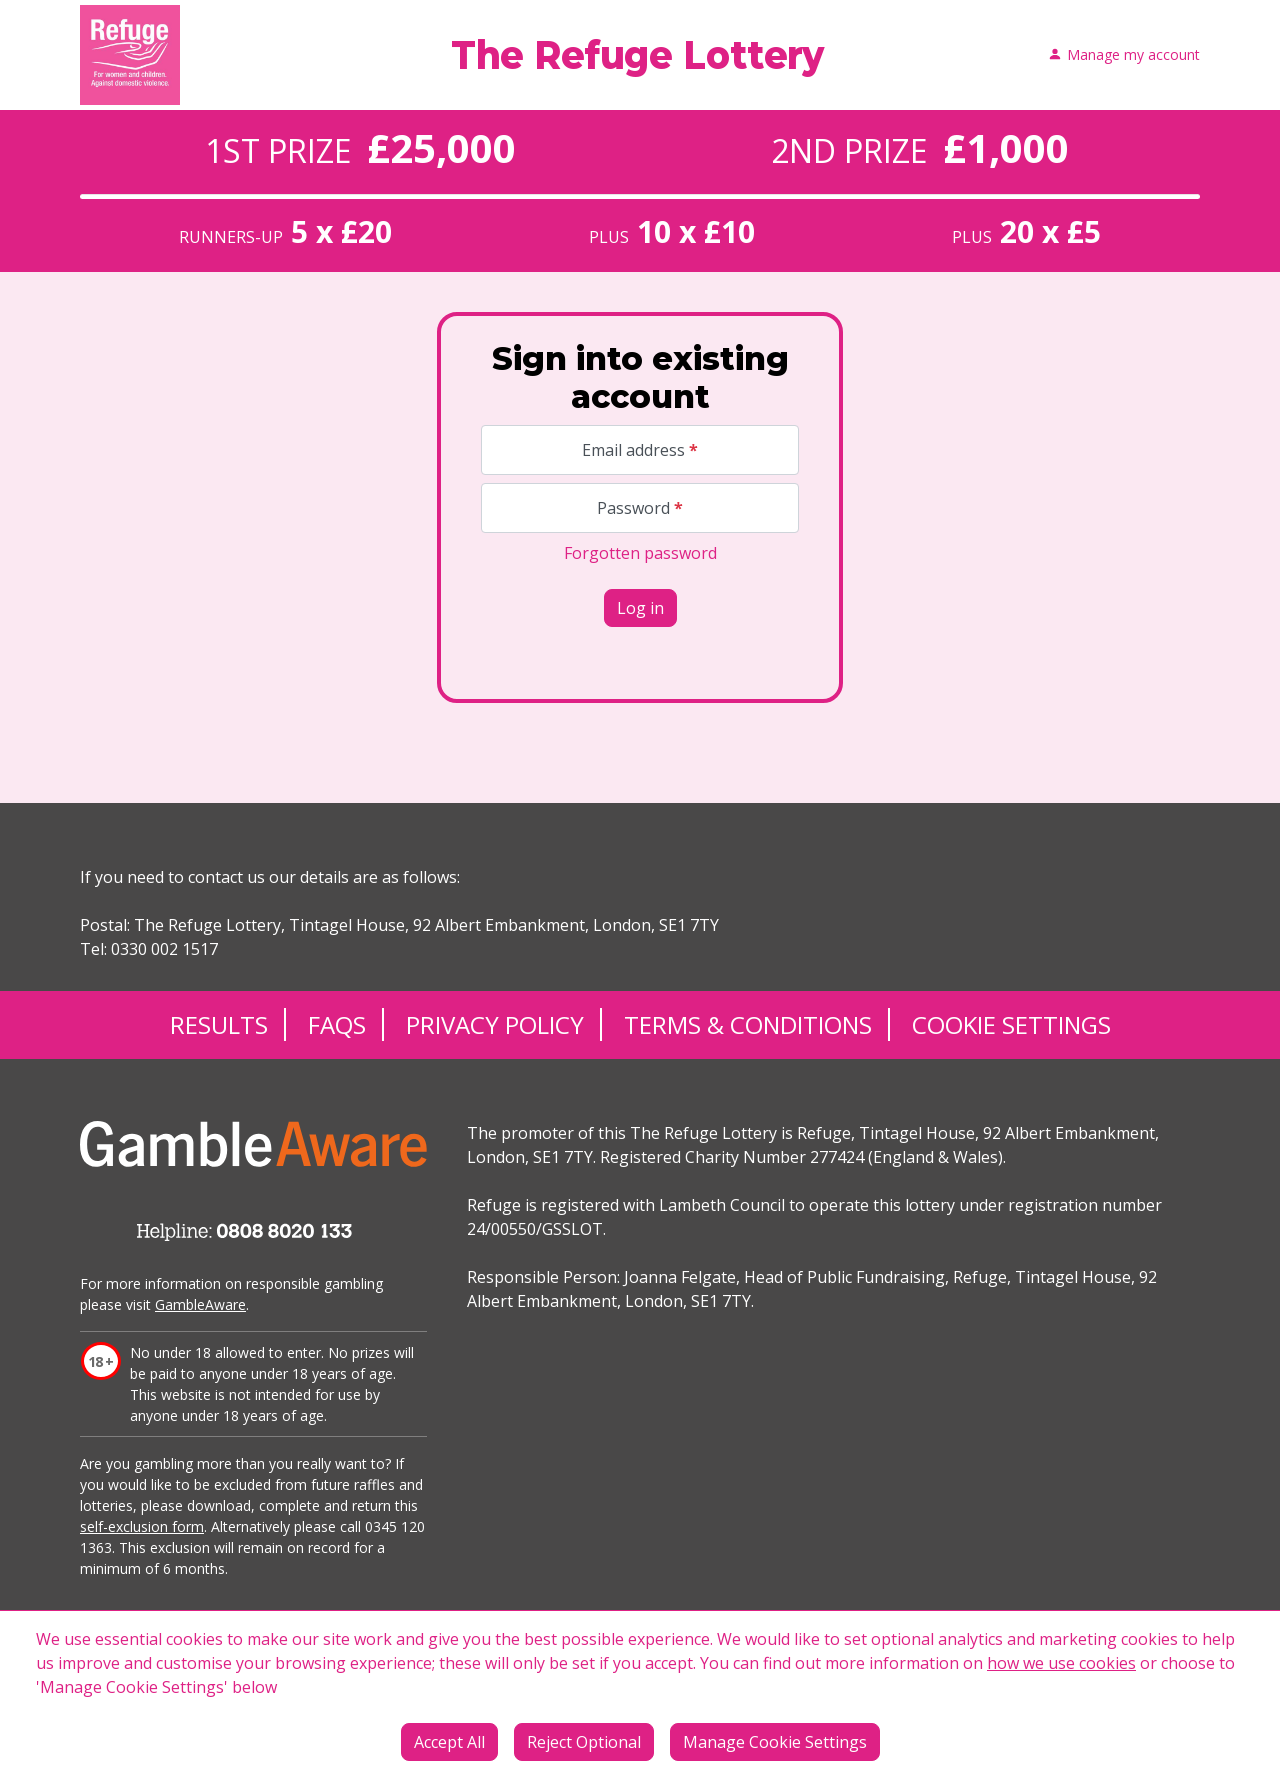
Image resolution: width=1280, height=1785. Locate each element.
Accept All (449, 1742)
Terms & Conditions (748, 1024)
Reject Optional (584, 1742)
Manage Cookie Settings (775, 1742)
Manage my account (1124, 55)
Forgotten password (640, 553)
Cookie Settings (1011, 1024)
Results (219, 1024)
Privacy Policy (495, 1024)
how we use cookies (1061, 1663)
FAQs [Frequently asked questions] (337, 1024)
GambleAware (200, 1304)
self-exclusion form (142, 1526)
